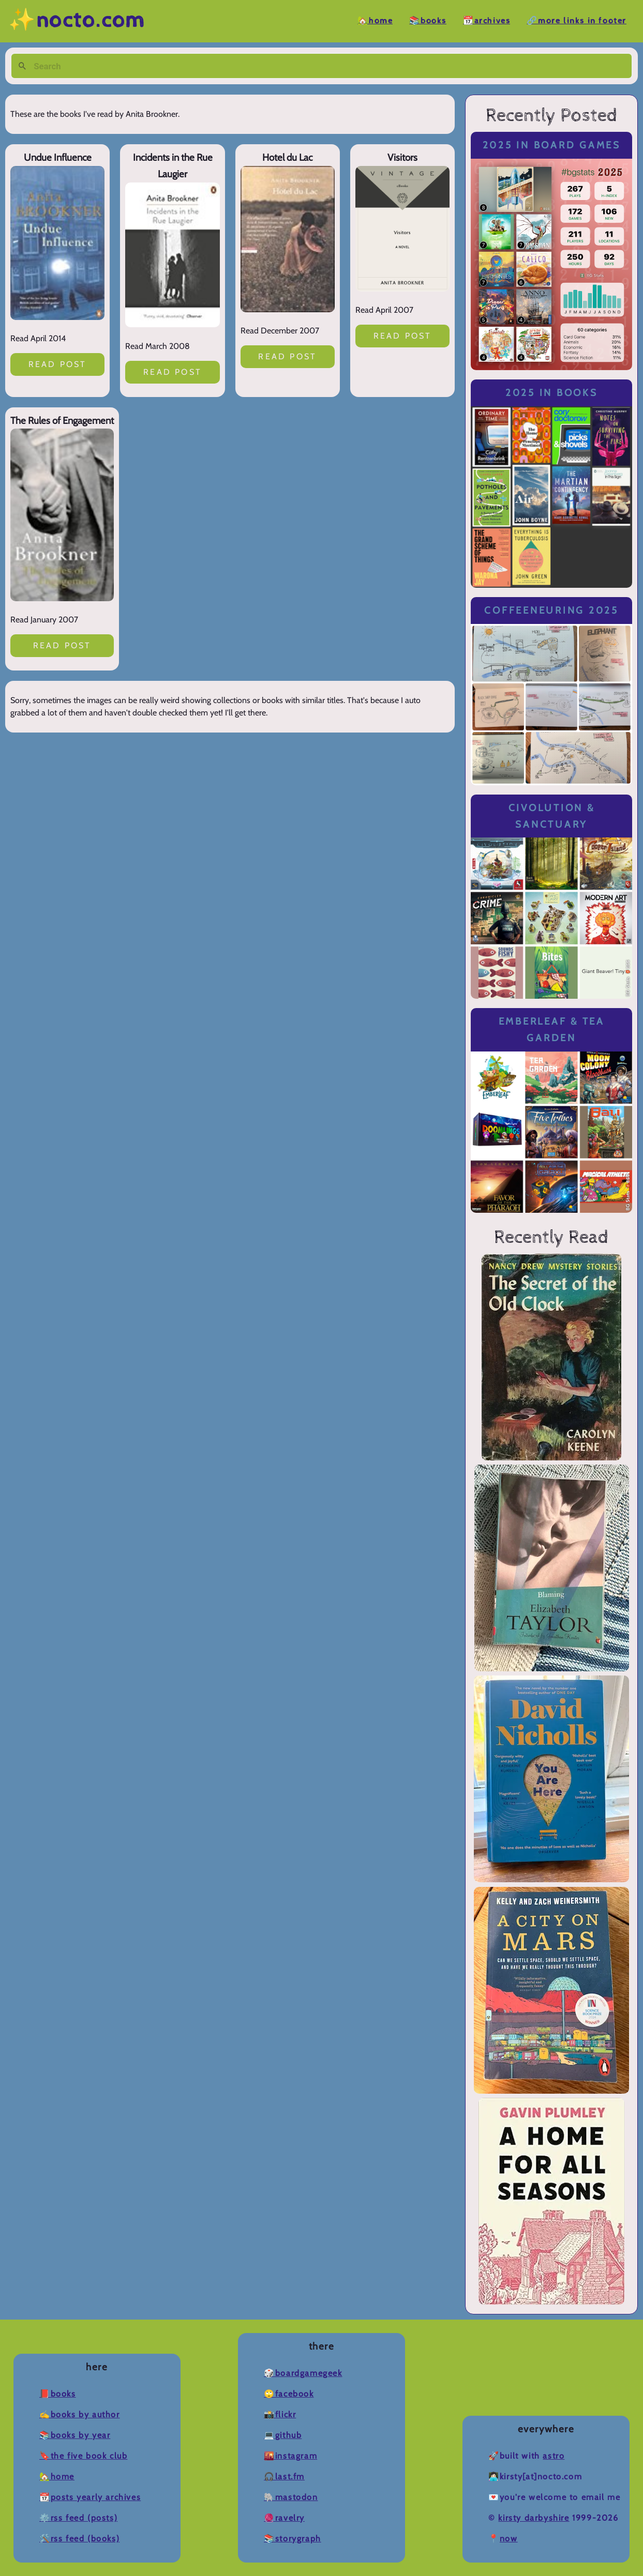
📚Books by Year (74, 2435)
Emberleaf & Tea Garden (552, 1029)
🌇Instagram (290, 2456)
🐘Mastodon (291, 2497)
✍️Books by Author (79, 2414)
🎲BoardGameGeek (303, 2373)
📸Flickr (280, 2414)
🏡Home (375, 21)
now (509, 2538)
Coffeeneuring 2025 (551, 610)
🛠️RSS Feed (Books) (79, 2538)
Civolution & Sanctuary (552, 816)
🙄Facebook (288, 2394)
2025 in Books (551, 393)
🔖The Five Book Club (83, 2456)
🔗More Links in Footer (576, 21)
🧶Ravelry (284, 2518)
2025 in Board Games (552, 145)
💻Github (283, 2435)
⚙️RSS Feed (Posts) (78, 2518)
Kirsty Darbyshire (533, 2518)
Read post (57, 364)
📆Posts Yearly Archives (90, 2497)
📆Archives (486, 21)
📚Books (427, 21)
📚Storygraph (292, 2538)
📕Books (57, 2394)
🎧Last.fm (284, 2476)
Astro (553, 2456)
